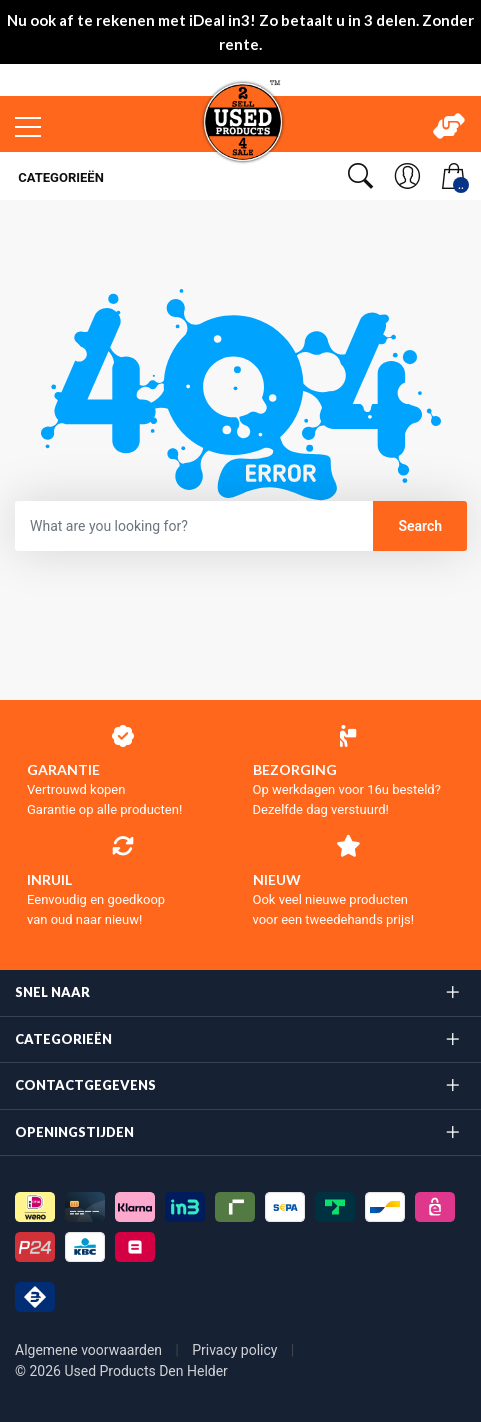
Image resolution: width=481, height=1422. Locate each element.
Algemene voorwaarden (90, 1350)
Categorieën (59, 177)
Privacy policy (236, 1350)
